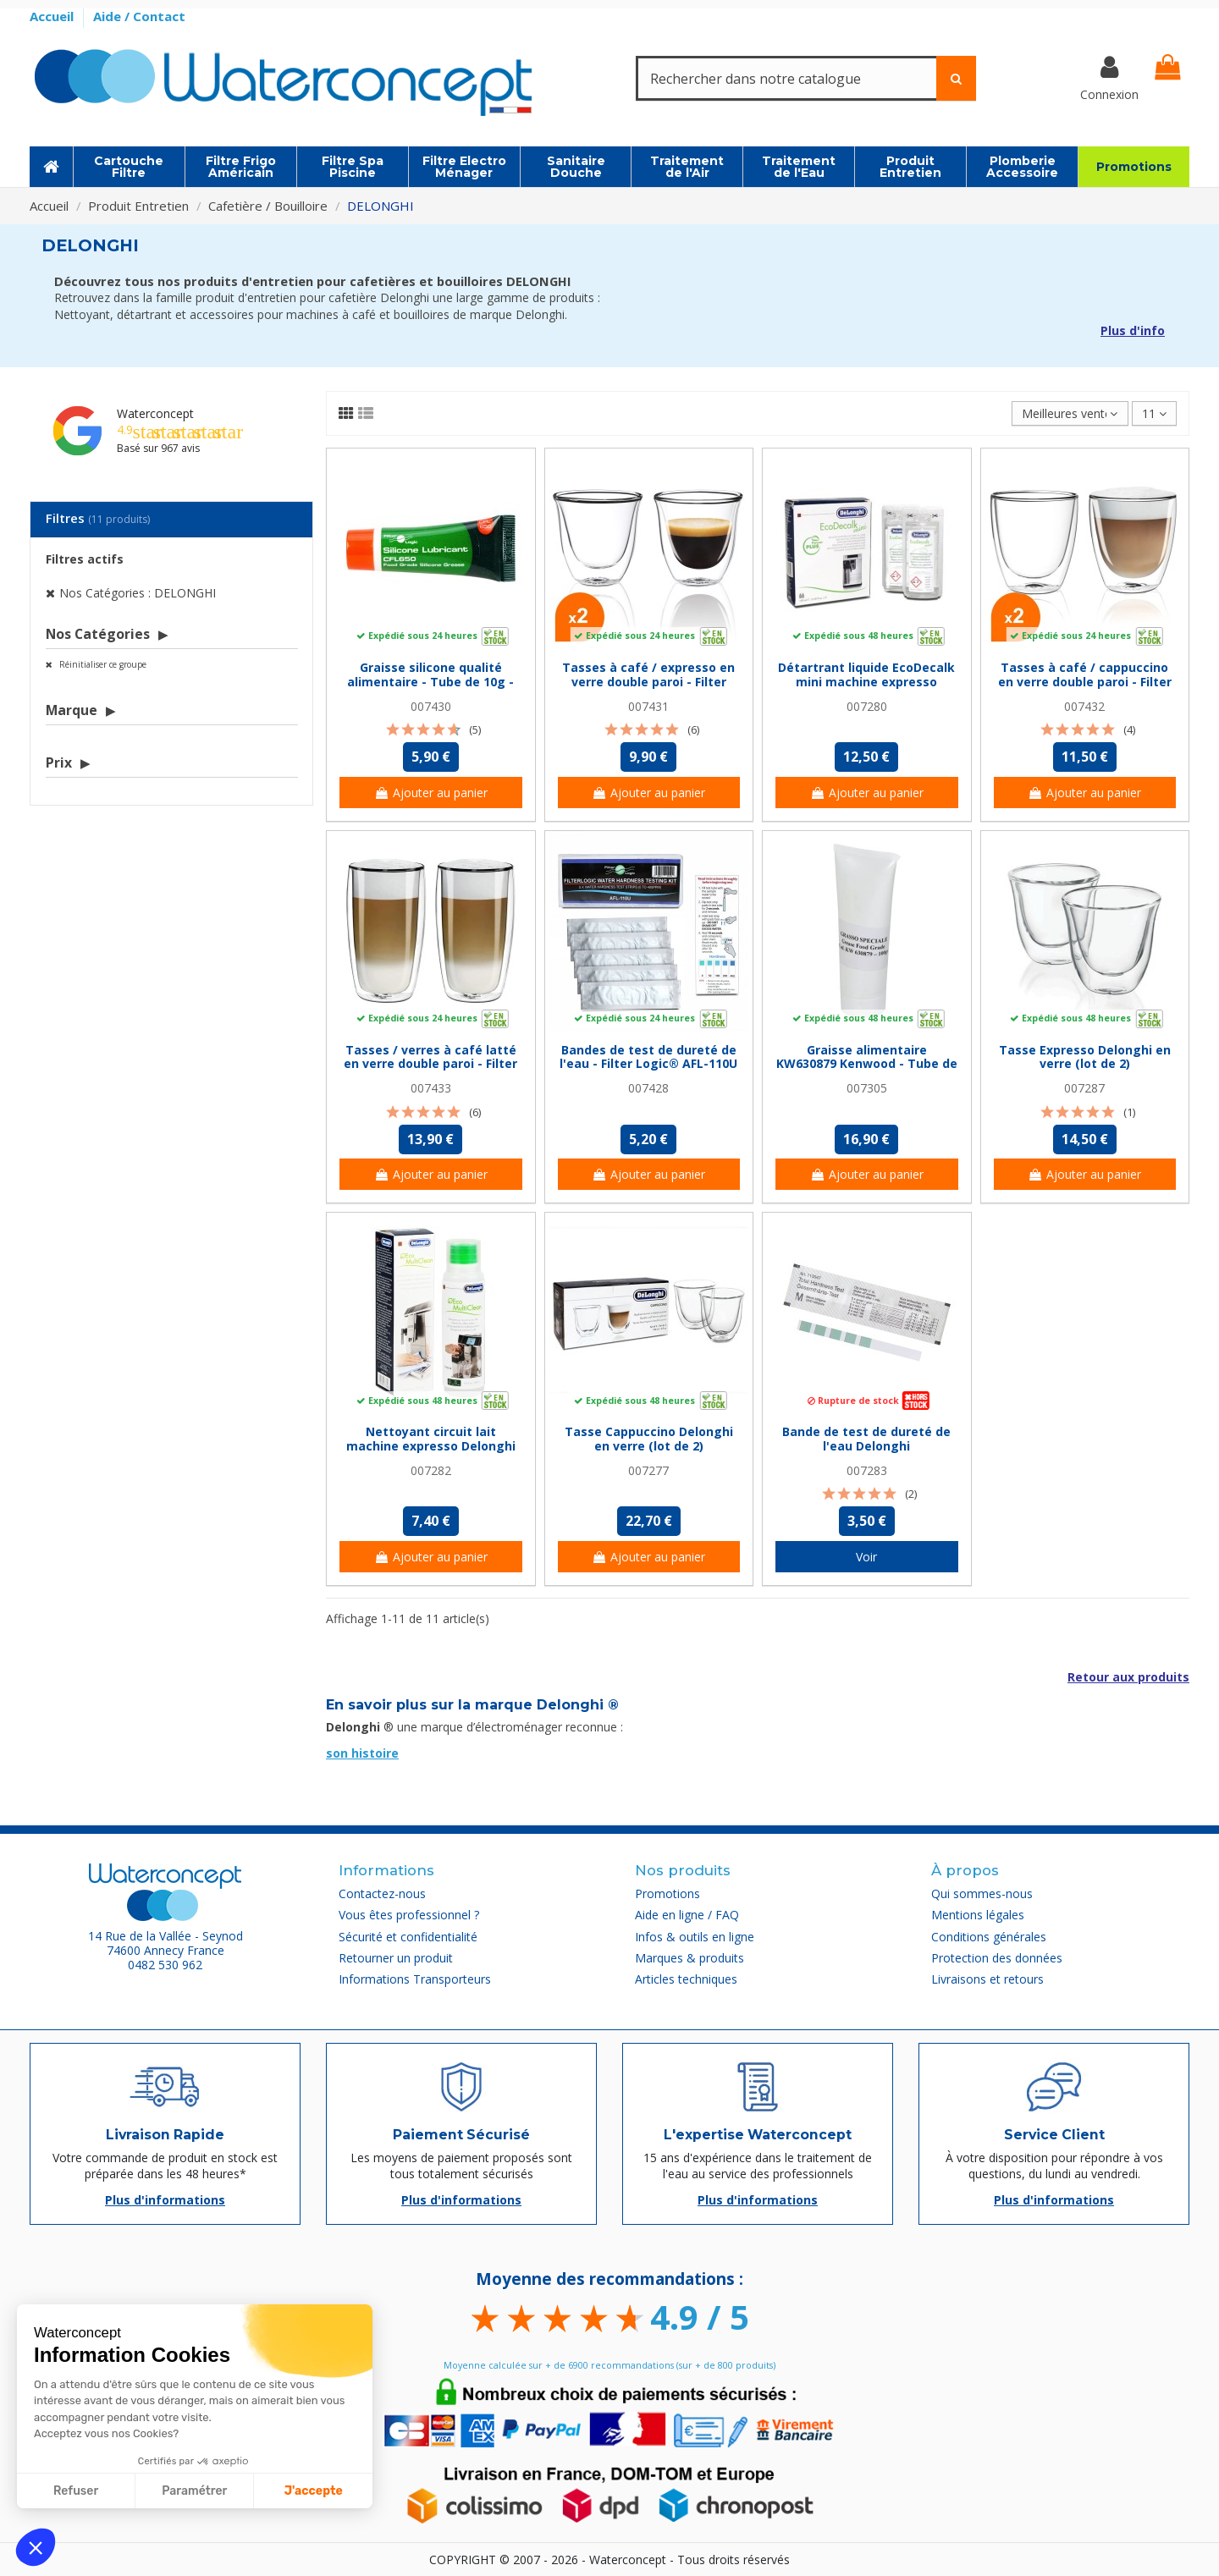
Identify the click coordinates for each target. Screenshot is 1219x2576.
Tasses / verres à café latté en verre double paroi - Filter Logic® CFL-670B (430, 1064)
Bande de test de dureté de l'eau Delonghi (866, 1438)
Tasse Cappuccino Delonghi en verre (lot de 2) (649, 1438)
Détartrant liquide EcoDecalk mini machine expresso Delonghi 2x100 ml (866, 681)
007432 (1084, 706)
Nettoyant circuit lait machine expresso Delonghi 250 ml (431, 1445)
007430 (431, 706)
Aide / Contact (139, 16)
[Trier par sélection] (1070, 413)
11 (1154, 413)
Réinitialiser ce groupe (101, 664)
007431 (648, 706)
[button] (35, 2547)
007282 (431, 1470)
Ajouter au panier (431, 792)
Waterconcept (155, 413)
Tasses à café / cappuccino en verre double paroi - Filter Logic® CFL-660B (1085, 681)
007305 (867, 1088)
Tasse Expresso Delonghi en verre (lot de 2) (1085, 1057)
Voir (866, 1557)
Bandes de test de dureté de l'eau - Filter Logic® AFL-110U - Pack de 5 (648, 1064)
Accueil (53, 16)
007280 (867, 706)
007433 (431, 1088)
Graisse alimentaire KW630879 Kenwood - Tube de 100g (866, 1064)
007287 (1084, 1088)
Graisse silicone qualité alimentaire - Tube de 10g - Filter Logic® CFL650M (430, 681)
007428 (648, 1088)
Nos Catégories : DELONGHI (137, 593)
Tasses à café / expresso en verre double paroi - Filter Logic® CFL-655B (648, 681)
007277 (648, 1470)
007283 (867, 1470)
